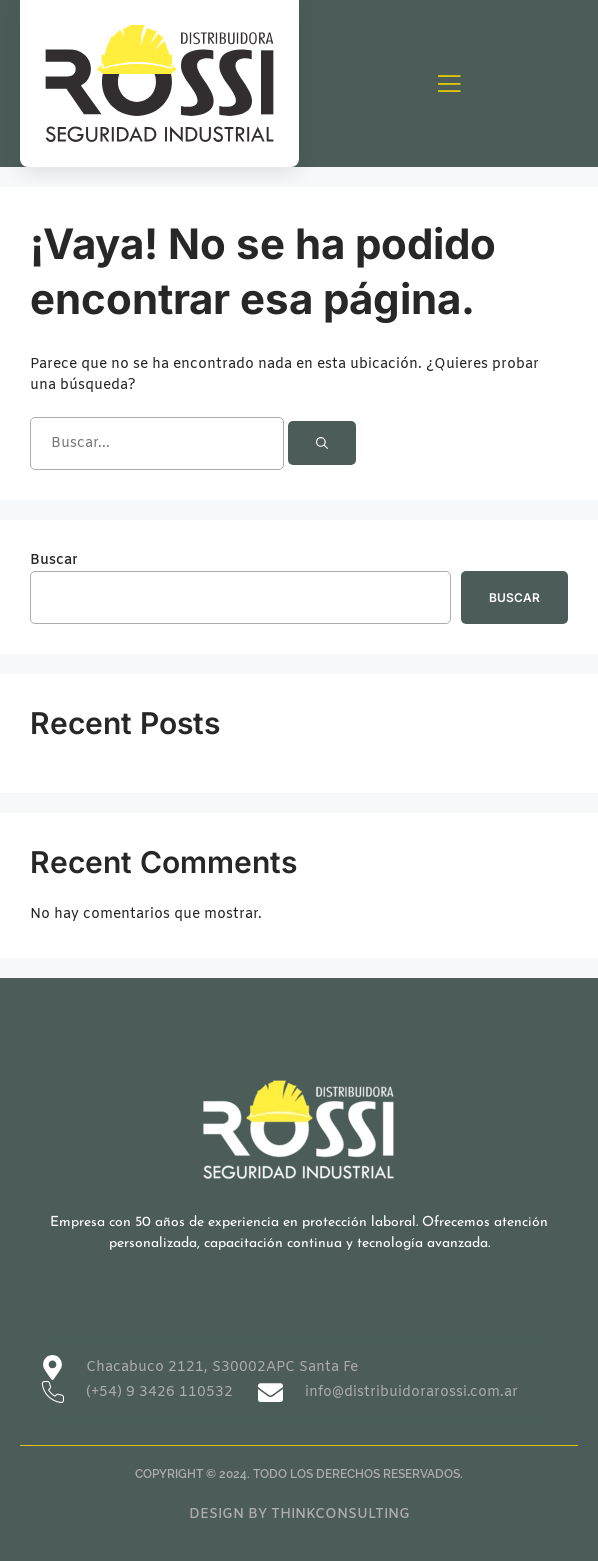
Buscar (54, 560)
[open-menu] (449, 85)
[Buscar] (322, 443)
